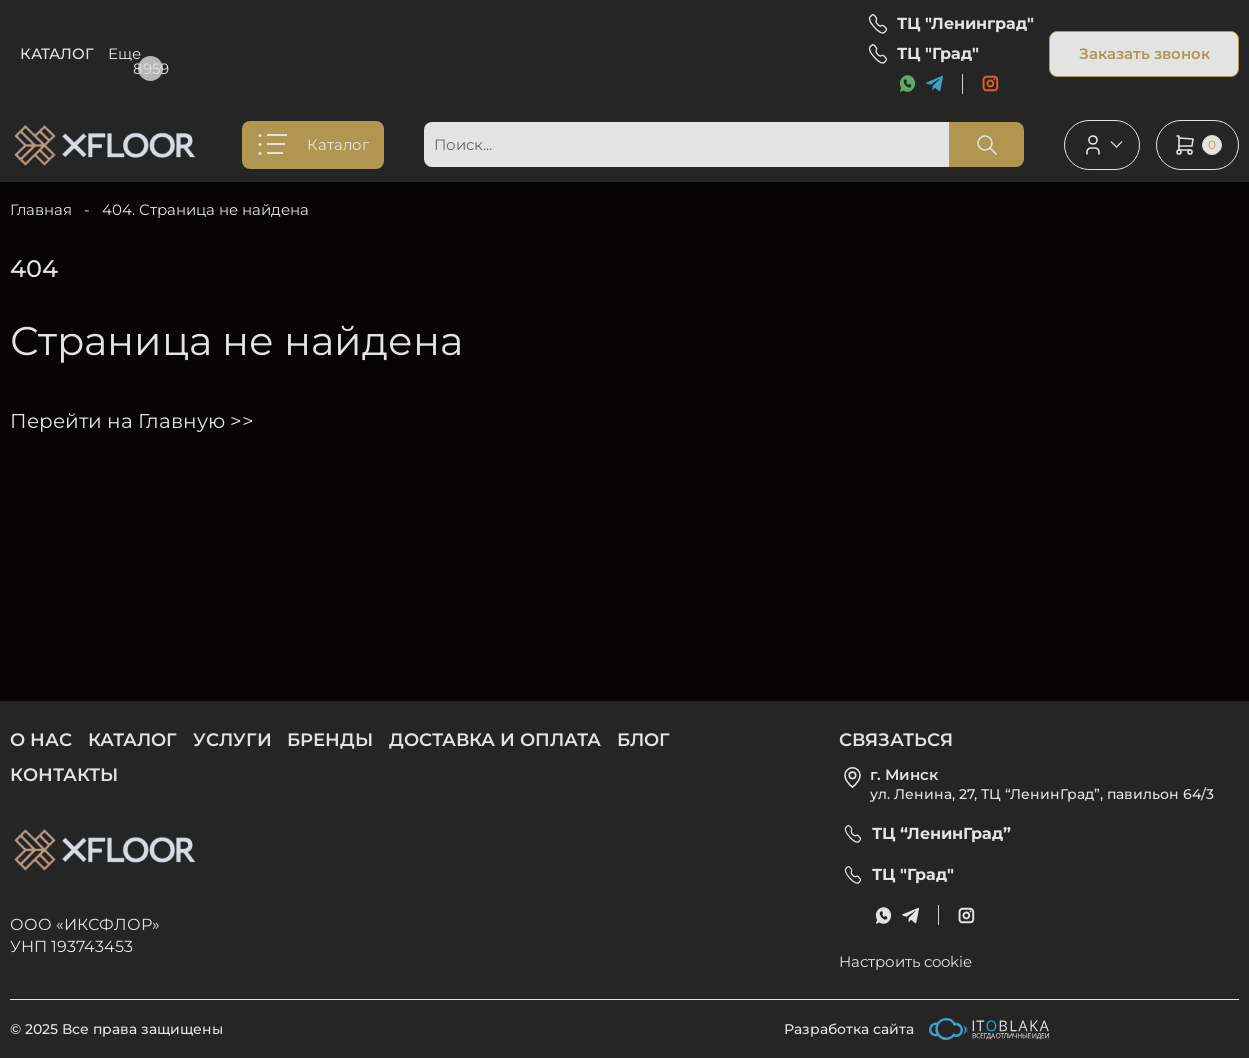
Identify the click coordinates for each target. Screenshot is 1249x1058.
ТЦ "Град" (938, 54)
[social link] (990, 83)
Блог (636, 53)
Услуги (245, 53)
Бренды (356, 53)
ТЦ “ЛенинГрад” (941, 834)
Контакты (64, 775)
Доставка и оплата (503, 53)
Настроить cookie (905, 961)
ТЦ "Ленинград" (965, 24)
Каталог (57, 53)
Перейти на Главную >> (132, 421)
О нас (143, 53)
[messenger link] (907, 83)
